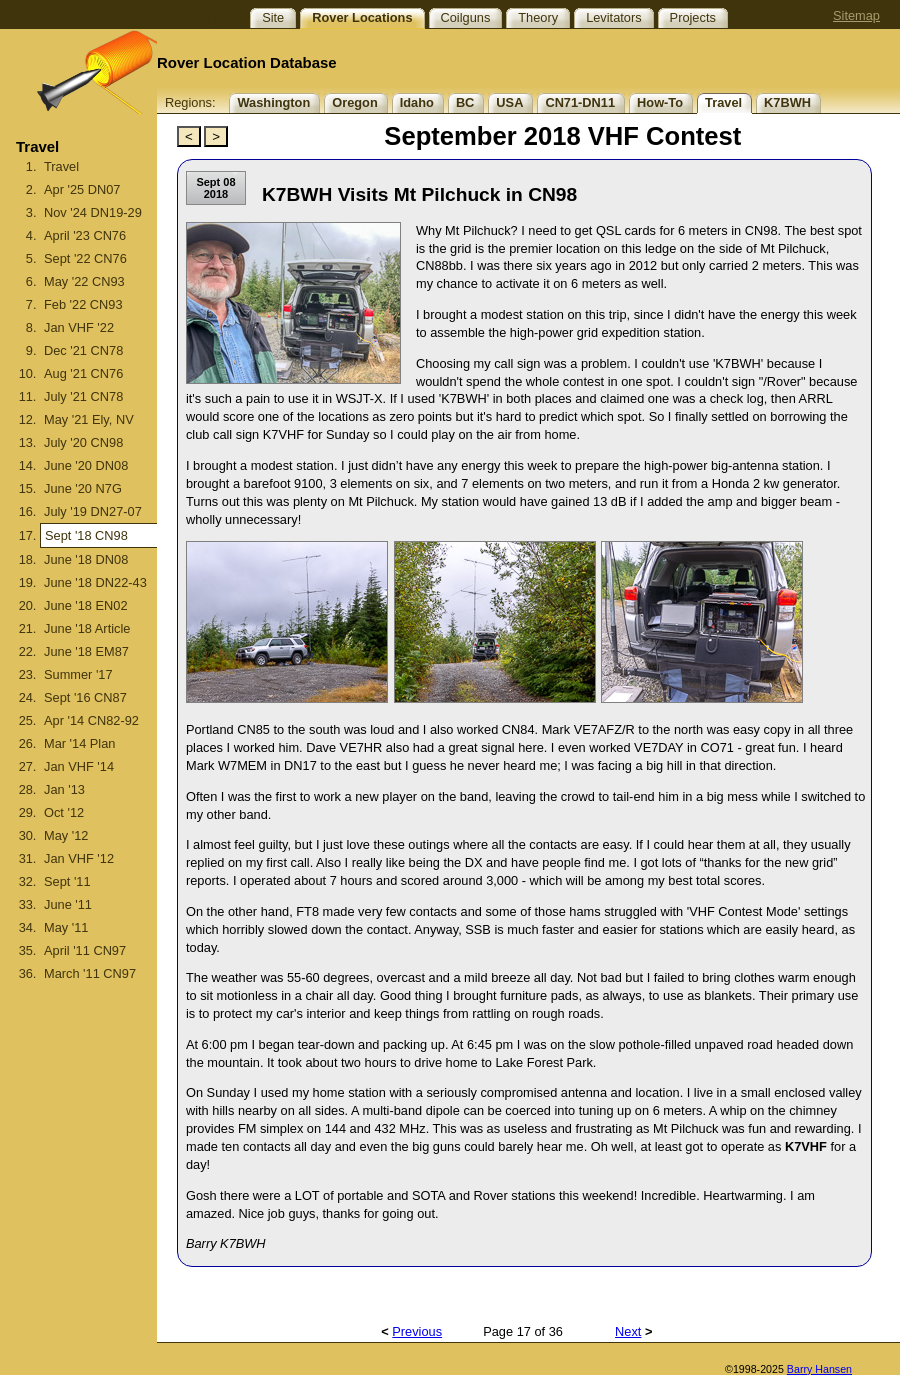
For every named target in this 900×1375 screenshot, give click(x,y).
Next (628, 1331)
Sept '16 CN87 (85, 697)
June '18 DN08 (86, 559)
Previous (417, 1331)
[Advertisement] (78, 1201)
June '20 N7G (83, 488)
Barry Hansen (819, 1369)
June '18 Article (87, 628)
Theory (538, 17)
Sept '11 (67, 881)
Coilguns (466, 17)
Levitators (613, 17)
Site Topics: (201, 17)
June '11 (68, 904)
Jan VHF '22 (79, 327)
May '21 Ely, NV (89, 419)
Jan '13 (64, 789)
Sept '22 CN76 (85, 258)
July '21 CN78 (83, 396)
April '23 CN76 (85, 235)
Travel (61, 166)
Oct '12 (64, 812)
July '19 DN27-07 (93, 511)
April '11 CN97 (85, 950)
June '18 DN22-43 (95, 582)
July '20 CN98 (83, 442)
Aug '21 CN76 (83, 373)
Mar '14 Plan (79, 743)
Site (273, 17)
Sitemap (856, 15)
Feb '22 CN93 (83, 304)
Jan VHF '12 (79, 858)
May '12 (66, 835)
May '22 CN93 (84, 281)
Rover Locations (362, 17)
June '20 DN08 (86, 465)
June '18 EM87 (86, 651)
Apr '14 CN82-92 (91, 720)
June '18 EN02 (86, 605)
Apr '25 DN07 (82, 189)
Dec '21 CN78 (83, 350)
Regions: (190, 102)
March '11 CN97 (90, 973)
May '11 (66, 927)
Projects (693, 17)
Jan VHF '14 (79, 766)
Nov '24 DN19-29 (93, 212)
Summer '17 (78, 674)
